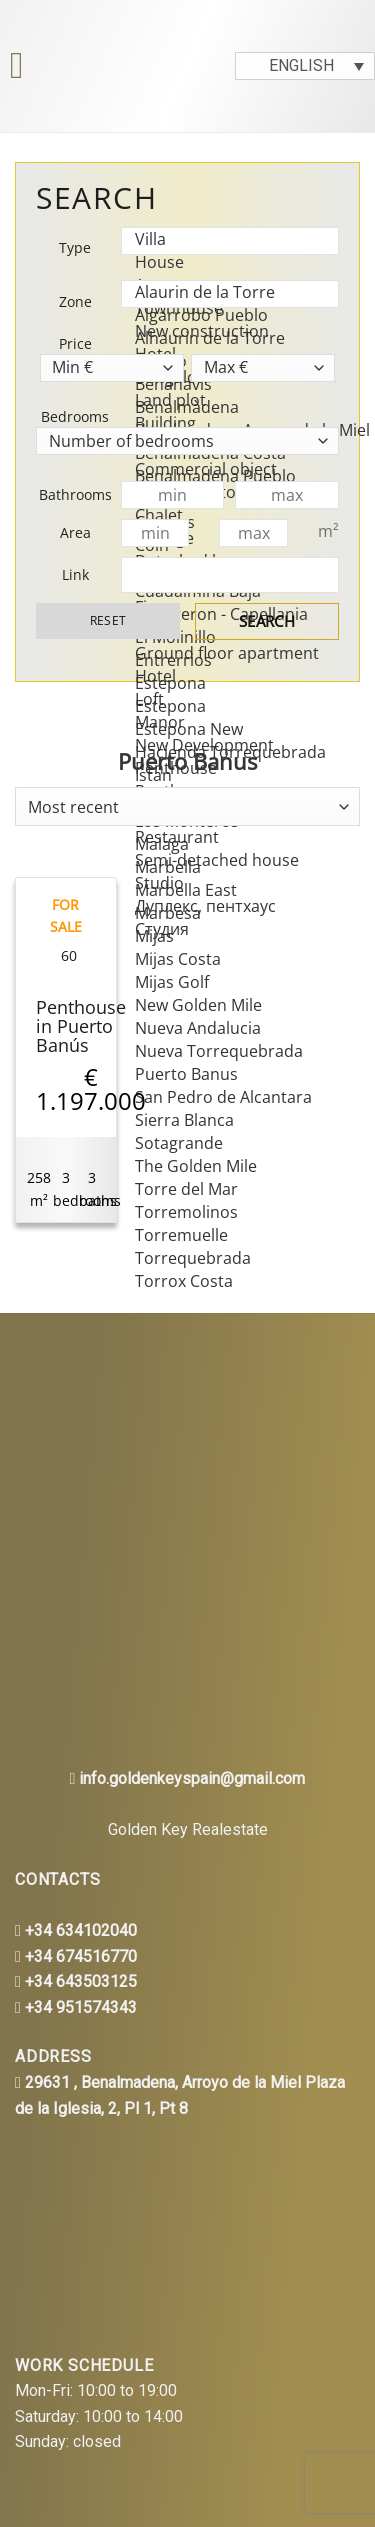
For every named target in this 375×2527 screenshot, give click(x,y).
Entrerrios (224, 660)
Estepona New (224, 729)
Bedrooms (75, 416)
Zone (75, 301)
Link (75, 574)
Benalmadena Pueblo (224, 476)
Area (75, 532)
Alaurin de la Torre (224, 292)
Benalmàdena (224, 407)
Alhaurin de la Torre (224, 338)
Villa (224, 239)
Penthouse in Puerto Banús (81, 1027)
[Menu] (18, 66)
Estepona (224, 683)
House (224, 262)
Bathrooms (75, 494)
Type (75, 247)
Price (75, 343)
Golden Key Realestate (188, 1829)
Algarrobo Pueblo (224, 315)
